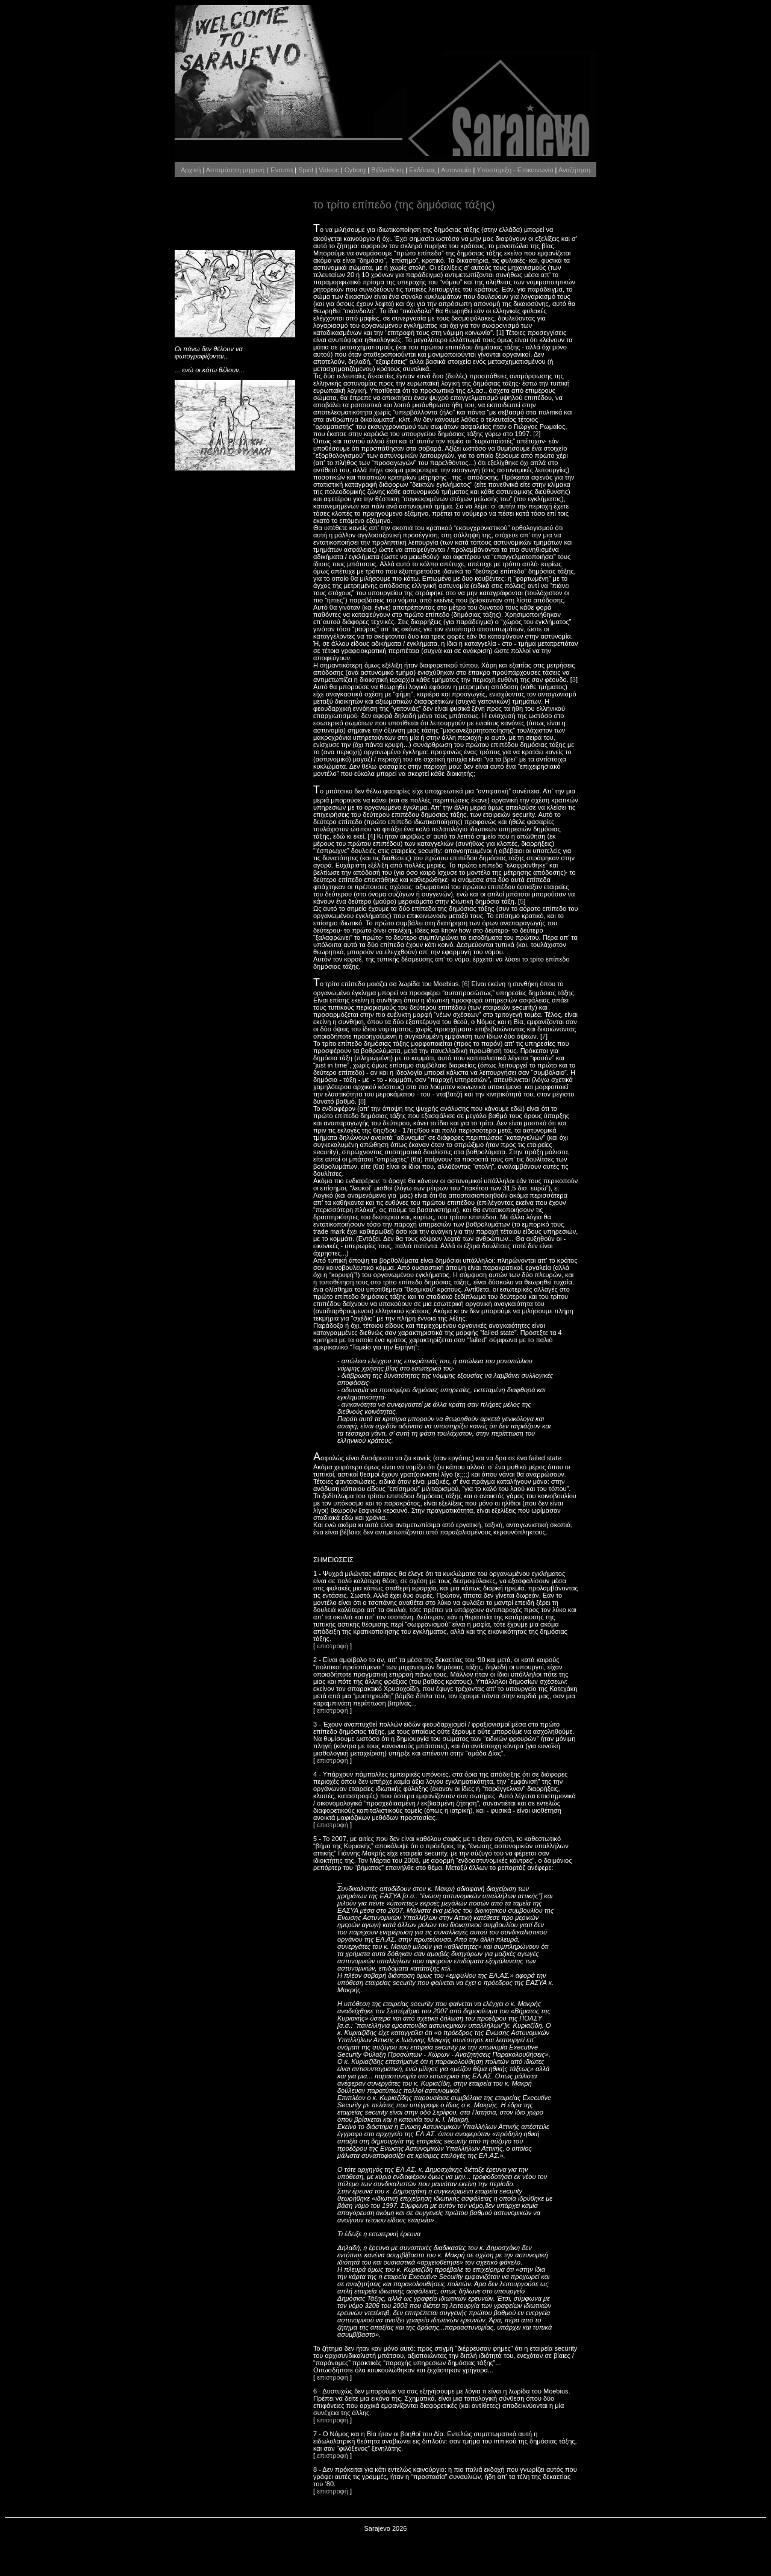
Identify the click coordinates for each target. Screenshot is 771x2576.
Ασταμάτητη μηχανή (235, 170)
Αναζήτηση (574, 170)
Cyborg (355, 170)
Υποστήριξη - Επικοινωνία (514, 170)
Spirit (305, 170)
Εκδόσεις (422, 170)
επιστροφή (332, 1645)
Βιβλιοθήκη (387, 170)
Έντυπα (281, 170)
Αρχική (191, 170)
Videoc (329, 170)
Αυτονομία (456, 170)
